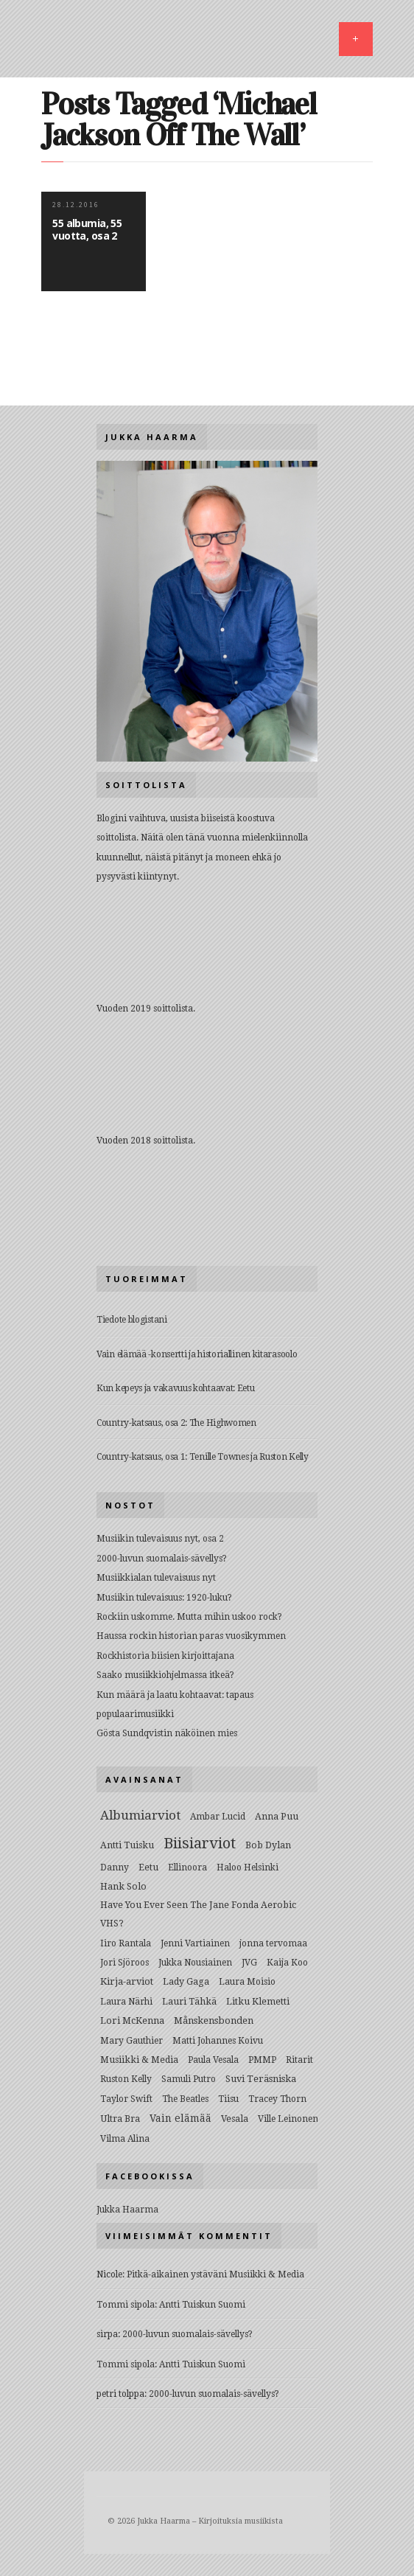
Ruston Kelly (126, 2079)
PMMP (262, 2060)
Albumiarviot (140, 1815)
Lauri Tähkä (189, 2001)
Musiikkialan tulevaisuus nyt (156, 1578)
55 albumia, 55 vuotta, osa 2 (87, 229)
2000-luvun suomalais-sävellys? (162, 1558)
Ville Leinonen (288, 2119)
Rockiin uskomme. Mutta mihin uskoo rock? (189, 1617)
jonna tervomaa (273, 1943)
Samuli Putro (188, 2079)
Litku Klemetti (258, 2001)
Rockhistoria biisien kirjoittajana (165, 1656)
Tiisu (228, 2099)
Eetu (148, 1867)
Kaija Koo (287, 1962)
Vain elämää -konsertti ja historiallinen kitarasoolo (197, 1354)
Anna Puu (276, 1816)
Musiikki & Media (139, 2059)
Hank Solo (123, 1886)
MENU (356, 39)
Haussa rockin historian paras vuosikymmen (191, 1636)
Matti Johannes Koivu (217, 2041)
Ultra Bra (120, 2118)
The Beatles (185, 2099)
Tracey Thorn (277, 2099)
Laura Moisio (247, 1982)
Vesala (234, 2118)
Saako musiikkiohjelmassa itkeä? (165, 1675)
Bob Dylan (268, 1845)
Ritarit (299, 2060)
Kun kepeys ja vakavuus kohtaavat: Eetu (176, 1388)
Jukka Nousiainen (195, 1962)
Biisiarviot (200, 1843)
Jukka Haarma (127, 2209)
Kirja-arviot (126, 1981)
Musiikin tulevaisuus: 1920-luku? (164, 1597)
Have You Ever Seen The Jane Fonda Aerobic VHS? (198, 1914)
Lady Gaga (186, 1981)
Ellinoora (187, 1867)
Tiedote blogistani (132, 1320)
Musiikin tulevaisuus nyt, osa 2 (160, 1539)
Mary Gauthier (131, 2041)
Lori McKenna (132, 2020)
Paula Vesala (213, 2060)
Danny (114, 1867)
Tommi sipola (126, 2305)
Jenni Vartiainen (195, 1943)
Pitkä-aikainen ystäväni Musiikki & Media (215, 2274)
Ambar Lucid (217, 1816)
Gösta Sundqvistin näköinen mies (167, 1733)
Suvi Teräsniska (260, 2078)
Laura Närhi (126, 2002)
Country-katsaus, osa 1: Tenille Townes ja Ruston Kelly (203, 1457)
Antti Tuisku (127, 1845)
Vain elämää (180, 2118)
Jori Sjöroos (124, 1962)
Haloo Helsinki (247, 1867)
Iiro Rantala (125, 1943)
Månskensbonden (213, 2020)
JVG (249, 1962)
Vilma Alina (125, 2139)
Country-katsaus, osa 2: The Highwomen (176, 1423)
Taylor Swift (126, 2099)
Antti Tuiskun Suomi (202, 2305)
